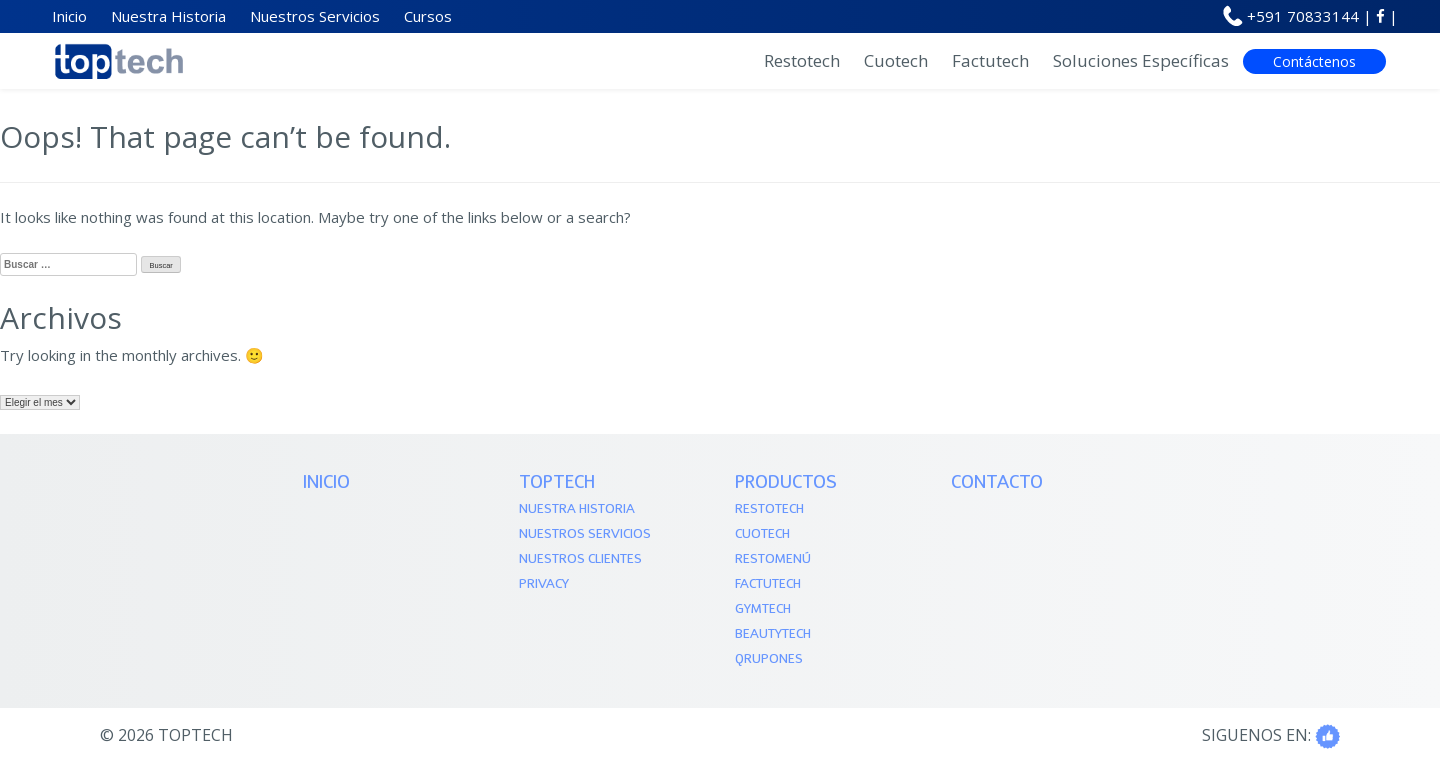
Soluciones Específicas (1141, 60)
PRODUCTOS (786, 483)
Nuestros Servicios (585, 534)
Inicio (326, 483)
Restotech (802, 60)
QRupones (769, 659)
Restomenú (773, 559)
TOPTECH (557, 483)
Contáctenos (1314, 61)
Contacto (997, 483)
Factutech (990, 60)
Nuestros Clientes (580, 559)
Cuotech (896, 60)
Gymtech (763, 609)
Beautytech (773, 634)
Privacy (544, 584)
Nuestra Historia (577, 509)
